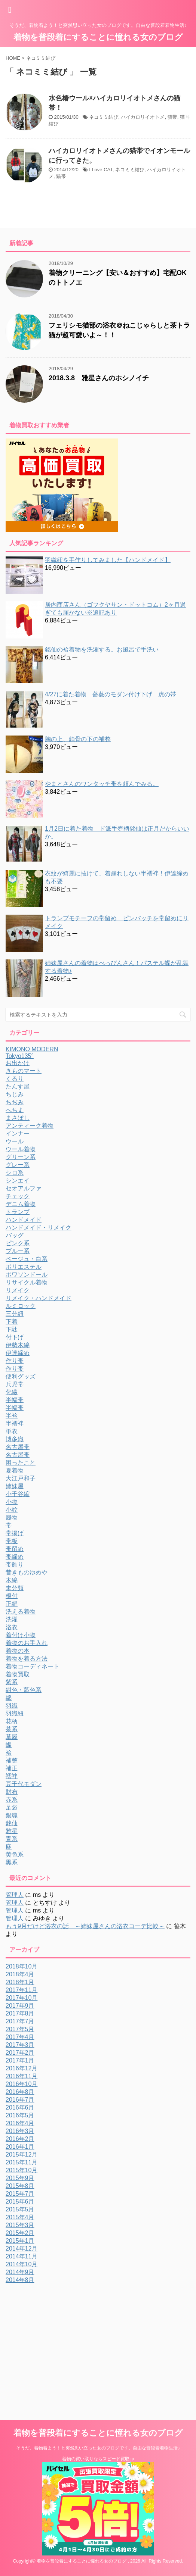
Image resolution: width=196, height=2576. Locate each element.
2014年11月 (21, 2256)
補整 (12, 1760)
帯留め (15, 1549)
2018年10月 (21, 1966)
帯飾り (15, 1564)
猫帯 (172, 117)
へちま (15, 1110)
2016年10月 (21, 2084)
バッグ (15, 1235)
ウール (15, 1141)
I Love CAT (101, 169)
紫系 (12, 1682)
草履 (12, 1737)
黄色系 (15, 1854)
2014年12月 (21, 2248)
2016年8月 (20, 2092)
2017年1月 (20, 2060)
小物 (12, 1502)
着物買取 (18, 1674)
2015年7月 (20, 2194)
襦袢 (12, 1776)
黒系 (12, 1862)
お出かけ (18, 1063)
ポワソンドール (27, 1274)
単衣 (12, 1431)
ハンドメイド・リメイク (38, 1227)
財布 (12, 1792)
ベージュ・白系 (27, 1259)
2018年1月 (20, 1982)
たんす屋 (18, 1086)
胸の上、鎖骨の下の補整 (78, 739)
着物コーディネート (32, 1666)
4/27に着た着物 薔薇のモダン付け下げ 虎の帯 (110, 694)
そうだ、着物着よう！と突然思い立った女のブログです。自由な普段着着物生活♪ (98, 2448)
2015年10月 (21, 2170)
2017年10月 (21, 1998)
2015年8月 (20, 2186)
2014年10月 (21, 2264)
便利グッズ (21, 1376)
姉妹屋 (15, 1486)
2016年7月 (20, 2099)
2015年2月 (20, 2233)
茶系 (12, 1729)
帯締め (15, 1557)
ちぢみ (15, 1102)
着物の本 (18, 1651)
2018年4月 (20, 1974)
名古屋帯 (18, 1447)
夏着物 (15, 1470)
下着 (12, 1321)
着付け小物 (21, 1635)
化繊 (12, 1392)
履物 (12, 1517)
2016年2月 (20, 2139)
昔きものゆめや (27, 1572)
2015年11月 (21, 2162)
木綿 (12, 1580)
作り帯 (15, 1361)
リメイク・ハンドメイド (38, 1298)
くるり (15, 1078)
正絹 (12, 1604)
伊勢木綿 (18, 1345)
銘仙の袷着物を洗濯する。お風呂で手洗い (102, 649)
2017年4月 (20, 2037)
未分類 (15, 1588)
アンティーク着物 (29, 1125)
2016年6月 (20, 2107)
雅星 (12, 1831)
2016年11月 (21, 2076)
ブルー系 (18, 1251)
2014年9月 (20, 2272)
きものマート (24, 1071)
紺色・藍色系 (24, 1690)
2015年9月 (20, 2178)
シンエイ (18, 1180)
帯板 (12, 1541)
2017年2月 (20, 2052)
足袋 (12, 1807)
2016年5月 (20, 2115)
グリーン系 (21, 1157)
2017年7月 (20, 2021)
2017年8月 (20, 2013)
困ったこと (21, 1462)
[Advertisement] (68, 2340)
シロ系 (15, 1173)
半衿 (12, 1415)
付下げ (15, 1337)
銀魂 (12, 1815)
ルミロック (21, 1306)
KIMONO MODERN (32, 1049)
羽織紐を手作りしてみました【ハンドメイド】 (108, 560)
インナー (18, 1133)
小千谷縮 (18, 1494)
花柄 (12, 1721)
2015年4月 (20, 2217)
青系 (12, 1839)
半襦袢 (15, 1423)
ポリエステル (24, 1267)
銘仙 (12, 1823)
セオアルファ (24, 1188)
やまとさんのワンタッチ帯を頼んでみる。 (102, 784)
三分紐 (15, 1314)
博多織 (15, 1439)
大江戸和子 (21, 1478)
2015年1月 (20, 2241)
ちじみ (15, 1094)
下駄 (12, 1329)
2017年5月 (20, 2029)
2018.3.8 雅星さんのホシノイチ (99, 378)
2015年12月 (21, 2154)
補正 (12, 1768)
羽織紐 (15, 1713)
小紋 (12, 1509)
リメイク (18, 1290)
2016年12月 (21, 2068)
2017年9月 (20, 2005)
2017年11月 (21, 1990)
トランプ (18, 1212)
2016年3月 (20, 2131)
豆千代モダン (24, 1784)
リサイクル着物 (27, 1282)
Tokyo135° (20, 1056)
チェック (18, 1196)
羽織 (12, 1705)
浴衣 (12, 1627)
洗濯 (12, 1619)
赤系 (12, 1799)
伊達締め (18, 1353)
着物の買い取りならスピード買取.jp (98, 2458)
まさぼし (18, 1118)
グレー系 (18, 1165)
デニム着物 (21, 1204)
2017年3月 (20, 2045)
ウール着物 (21, 1149)
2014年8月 (20, 2280)
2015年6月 (20, 2201)
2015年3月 (20, 2225)
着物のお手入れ (27, 1643)
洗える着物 (21, 1611)
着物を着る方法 (27, 1658)
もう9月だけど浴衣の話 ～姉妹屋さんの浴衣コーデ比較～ (85, 1926)
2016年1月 (20, 2146)
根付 (12, 1596)
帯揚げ (15, 1533)
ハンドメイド (24, 1220)
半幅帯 (15, 1400)
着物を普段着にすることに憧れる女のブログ (98, 37)
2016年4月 (20, 2123)
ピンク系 (18, 1243)
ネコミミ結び (103, 117)
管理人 (15, 1895)
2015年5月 (20, 2209)
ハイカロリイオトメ (143, 117)
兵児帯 (15, 1384)
